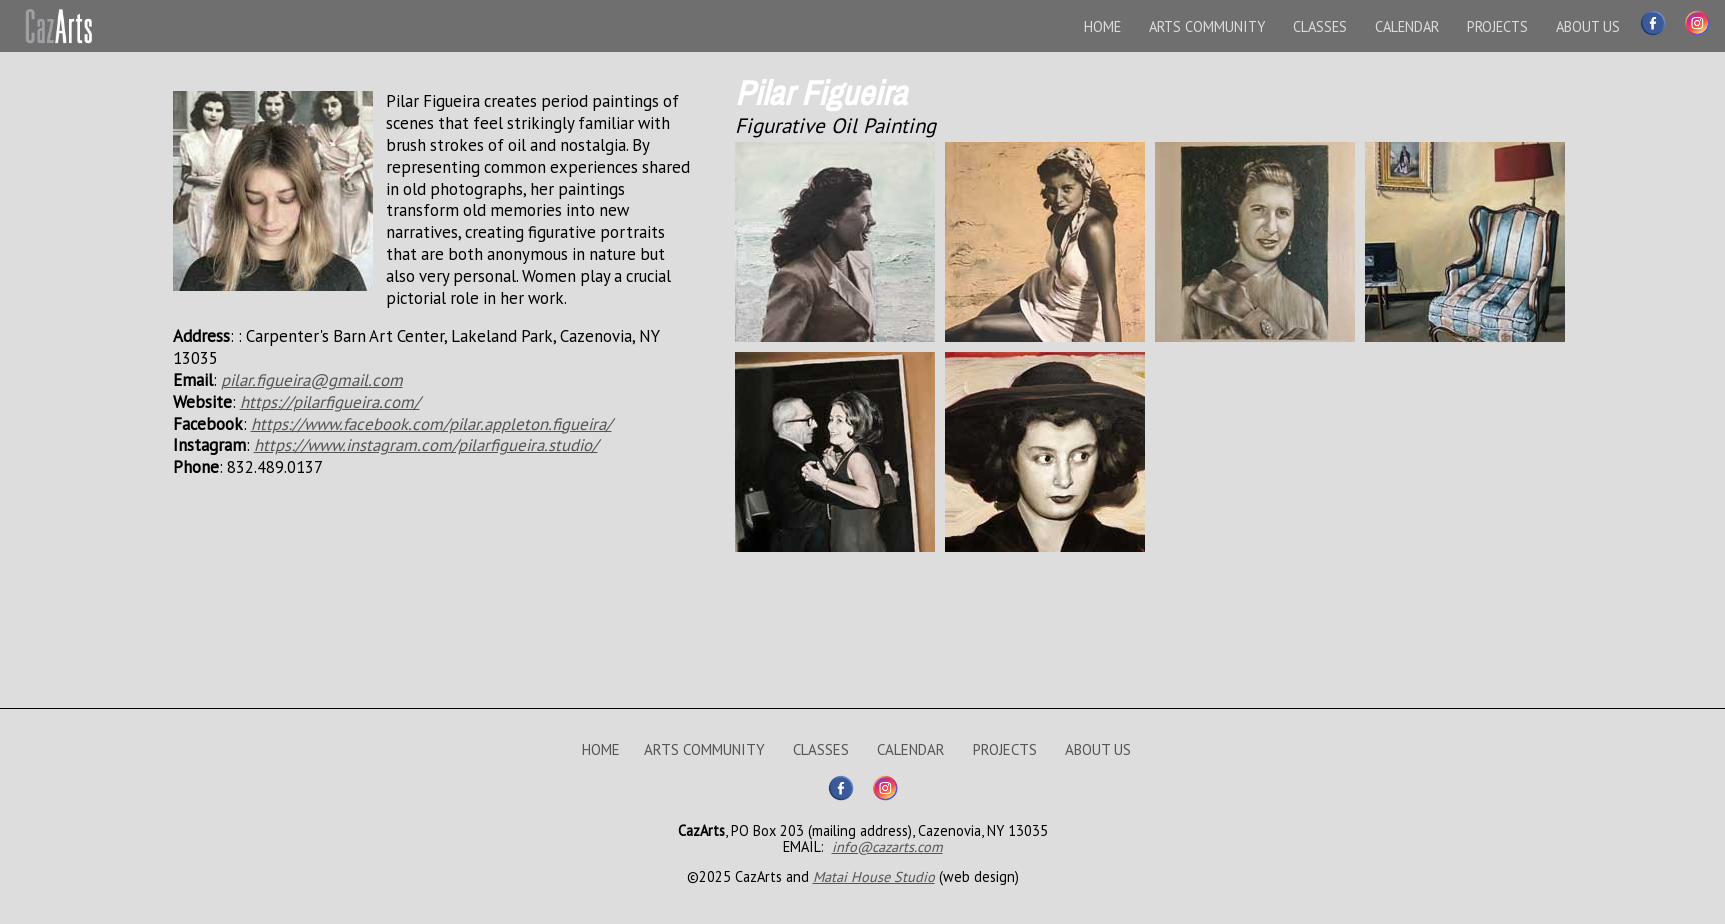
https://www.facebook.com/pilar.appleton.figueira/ (431, 424)
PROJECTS (1497, 26)
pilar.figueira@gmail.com (312, 380)
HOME (1102, 26)
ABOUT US (1588, 26)
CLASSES (1320, 26)
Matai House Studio (874, 876)
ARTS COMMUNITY (1207, 26)
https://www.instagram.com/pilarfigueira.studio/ (426, 445)
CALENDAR (1407, 26)
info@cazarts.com (887, 846)
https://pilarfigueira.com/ (330, 402)
